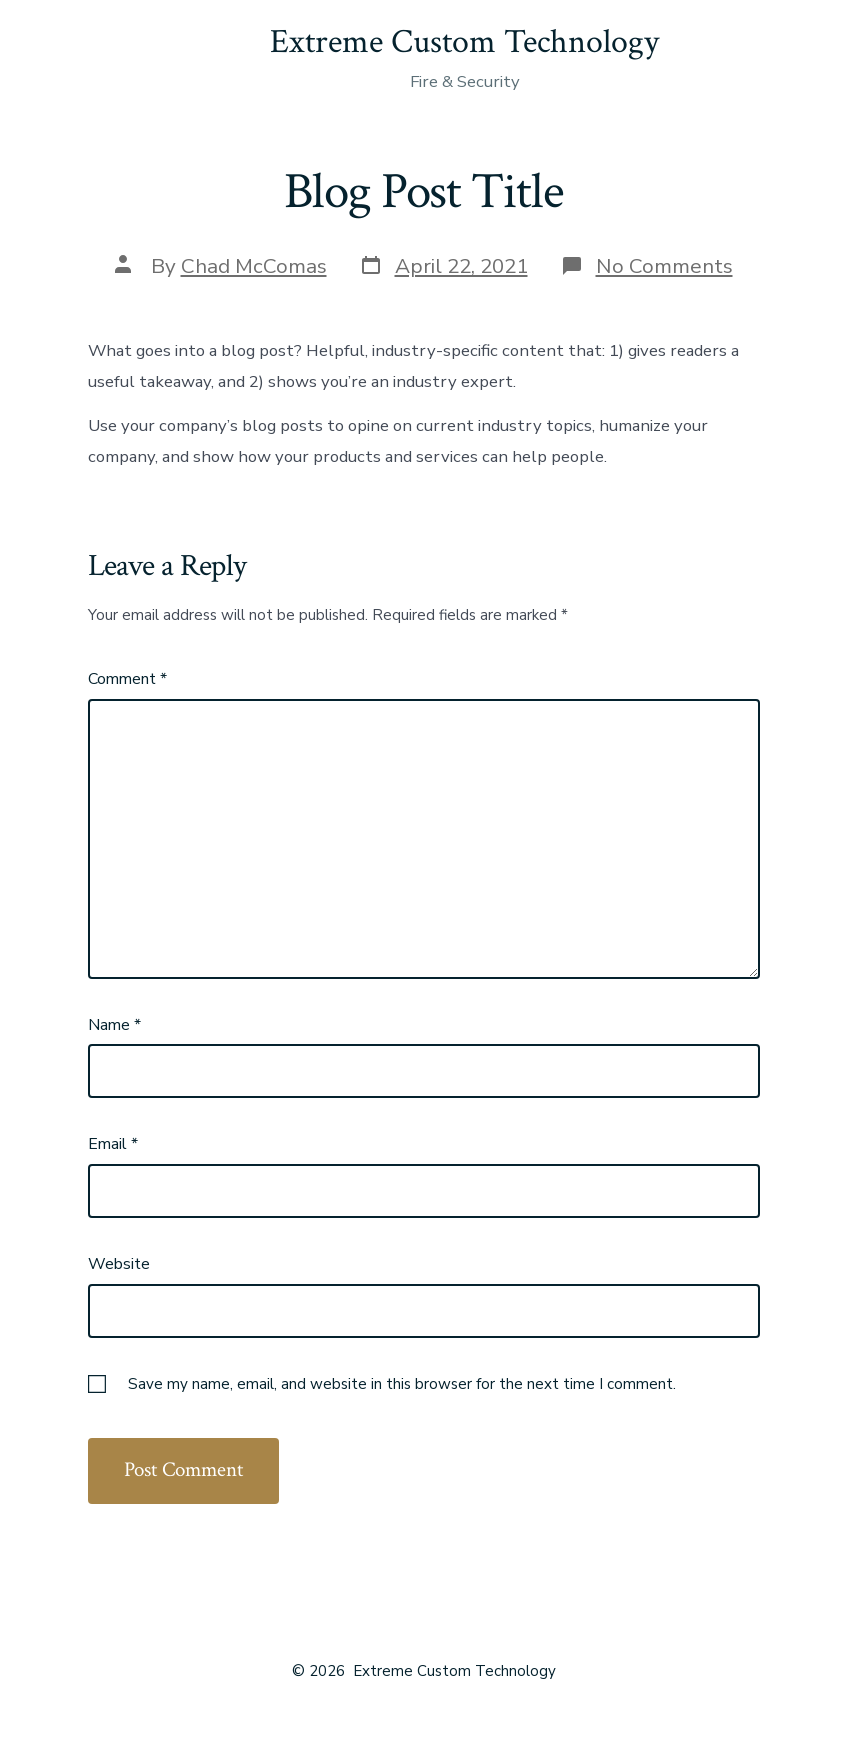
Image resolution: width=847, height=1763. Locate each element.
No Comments (664, 266)
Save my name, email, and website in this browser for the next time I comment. (402, 1384)
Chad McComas (254, 266)
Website (119, 1264)
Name (114, 1025)
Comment (127, 679)
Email (113, 1144)
